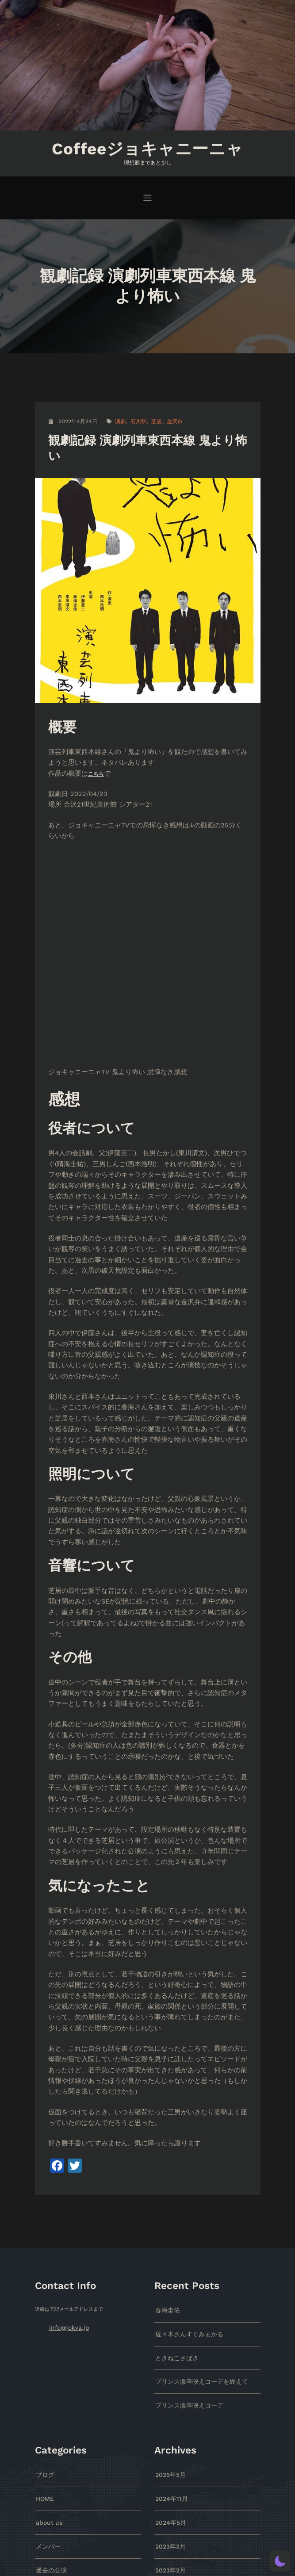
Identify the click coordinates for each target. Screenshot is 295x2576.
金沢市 (168, 418)
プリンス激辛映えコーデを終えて (191, 2088)
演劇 (117, 418)
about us (46, 2222)
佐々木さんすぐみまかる (182, 2044)
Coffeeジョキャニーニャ (147, 147)
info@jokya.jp (65, 2039)
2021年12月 (168, 2375)
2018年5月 (167, 2507)
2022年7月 (167, 2332)
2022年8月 (167, 2309)
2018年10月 (168, 2441)
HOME (43, 2200)
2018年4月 (167, 2529)
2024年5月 (167, 2222)
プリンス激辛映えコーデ (182, 2110)
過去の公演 (48, 2266)
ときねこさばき (172, 2066)
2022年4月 (167, 2354)
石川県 (134, 418)
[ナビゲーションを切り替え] (147, 194)
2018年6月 (167, 2485)
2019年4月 (167, 2420)
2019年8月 (167, 2397)
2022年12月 (169, 2288)
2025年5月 (167, 2178)
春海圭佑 (165, 2022)
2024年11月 (168, 2200)
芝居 (151, 418)
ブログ (43, 2178)
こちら (88, 765)
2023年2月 (167, 2266)
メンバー (45, 2244)
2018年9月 (167, 2463)
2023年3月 (167, 2244)
